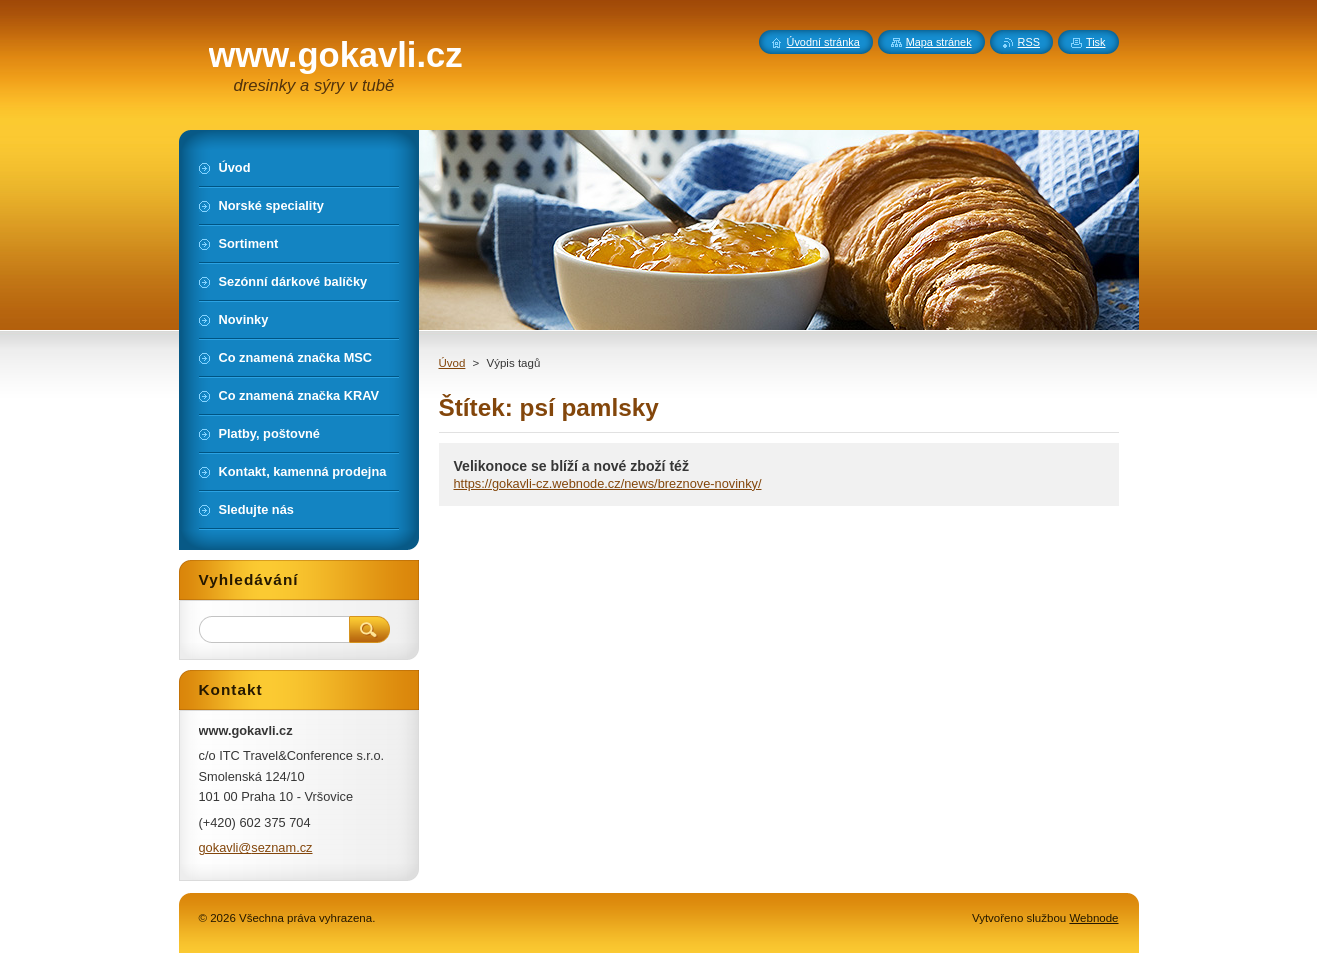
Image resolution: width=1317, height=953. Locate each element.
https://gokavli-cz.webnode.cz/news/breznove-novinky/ (608, 483)
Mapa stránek (939, 42)
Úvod (452, 363)
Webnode (1093, 918)
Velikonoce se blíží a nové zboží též (572, 466)
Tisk (1096, 42)
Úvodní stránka (823, 42)
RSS (1029, 42)
